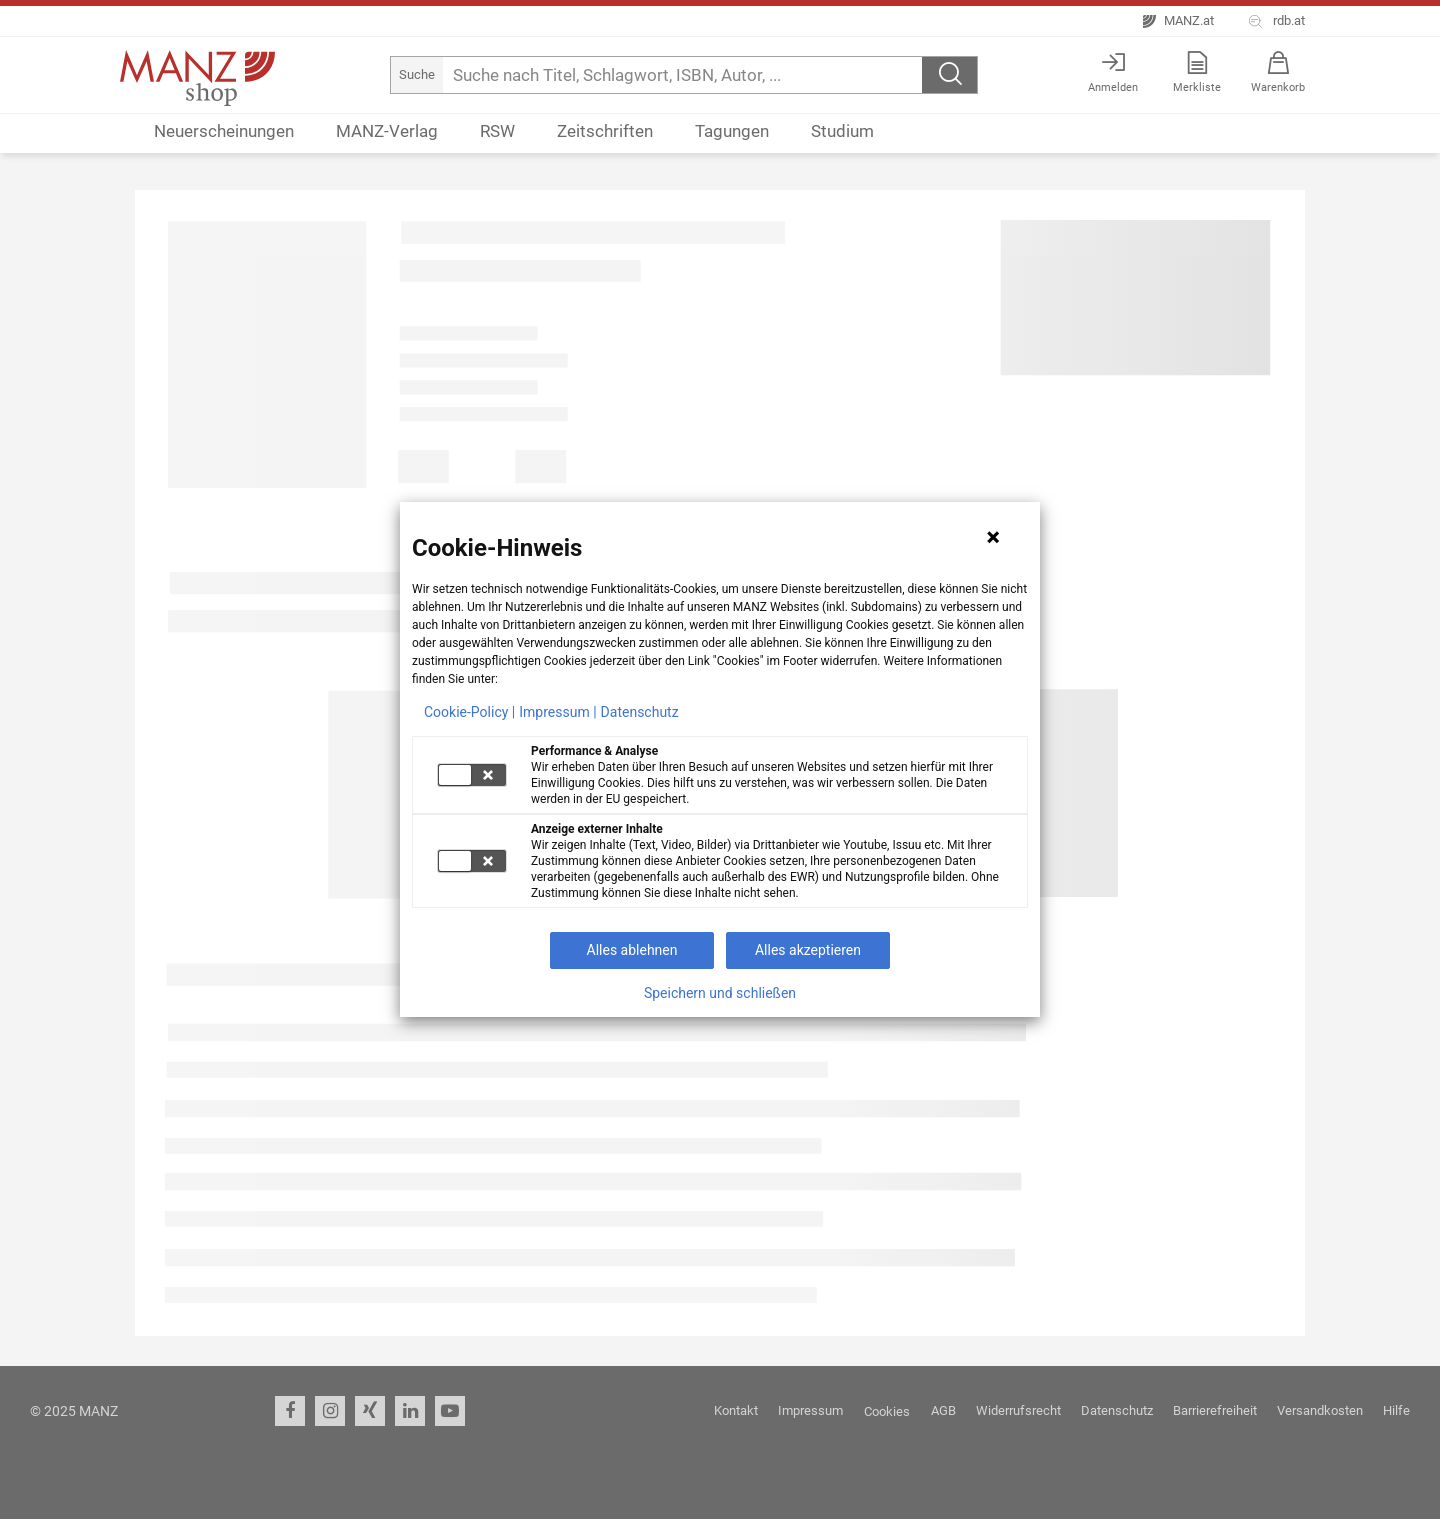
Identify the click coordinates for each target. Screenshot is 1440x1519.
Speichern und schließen (720, 993)
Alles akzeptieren (808, 950)
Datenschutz (640, 712)
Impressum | (557, 712)
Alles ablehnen (632, 950)
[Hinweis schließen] (993, 537)
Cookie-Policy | (469, 712)
